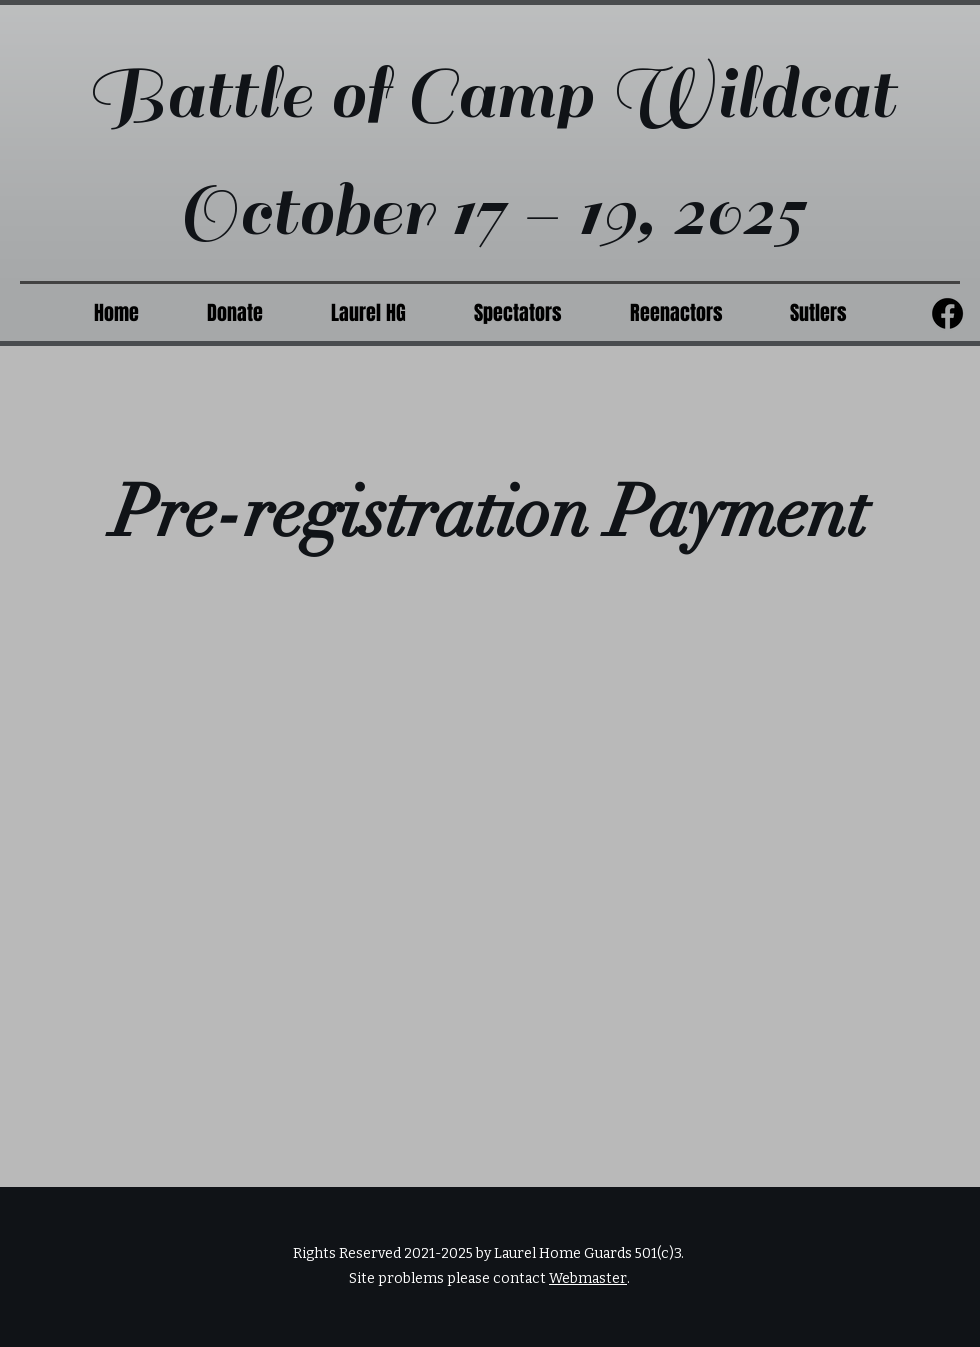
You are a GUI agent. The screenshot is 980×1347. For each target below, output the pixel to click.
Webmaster (588, 1278)
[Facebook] (947, 313)
